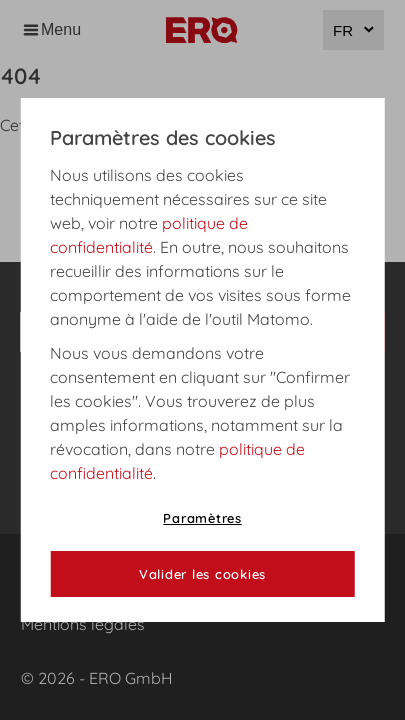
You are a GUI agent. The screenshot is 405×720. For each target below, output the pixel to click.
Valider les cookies (202, 574)
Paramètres (202, 518)
